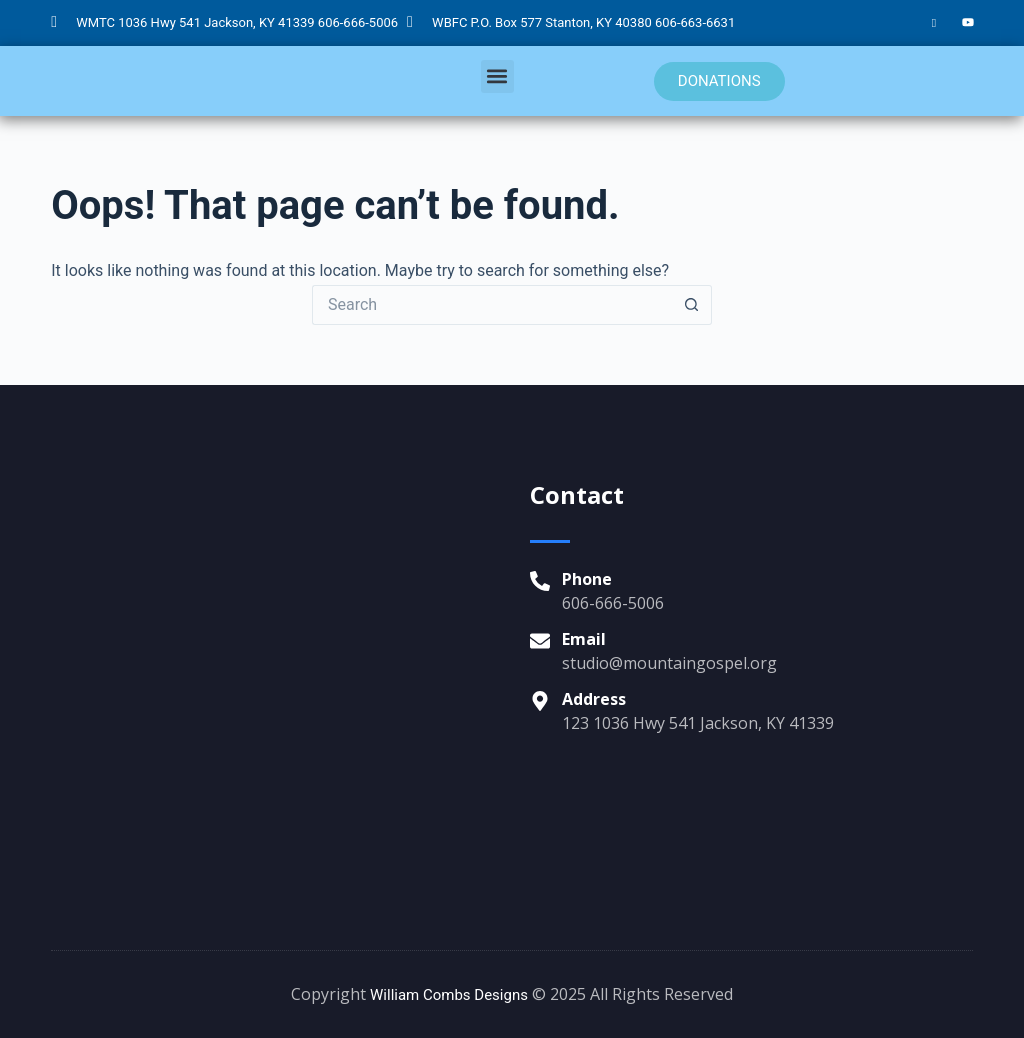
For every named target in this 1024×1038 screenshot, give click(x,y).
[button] (497, 76)
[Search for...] (492, 305)
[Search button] (692, 305)
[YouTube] (968, 23)
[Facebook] (934, 23)
